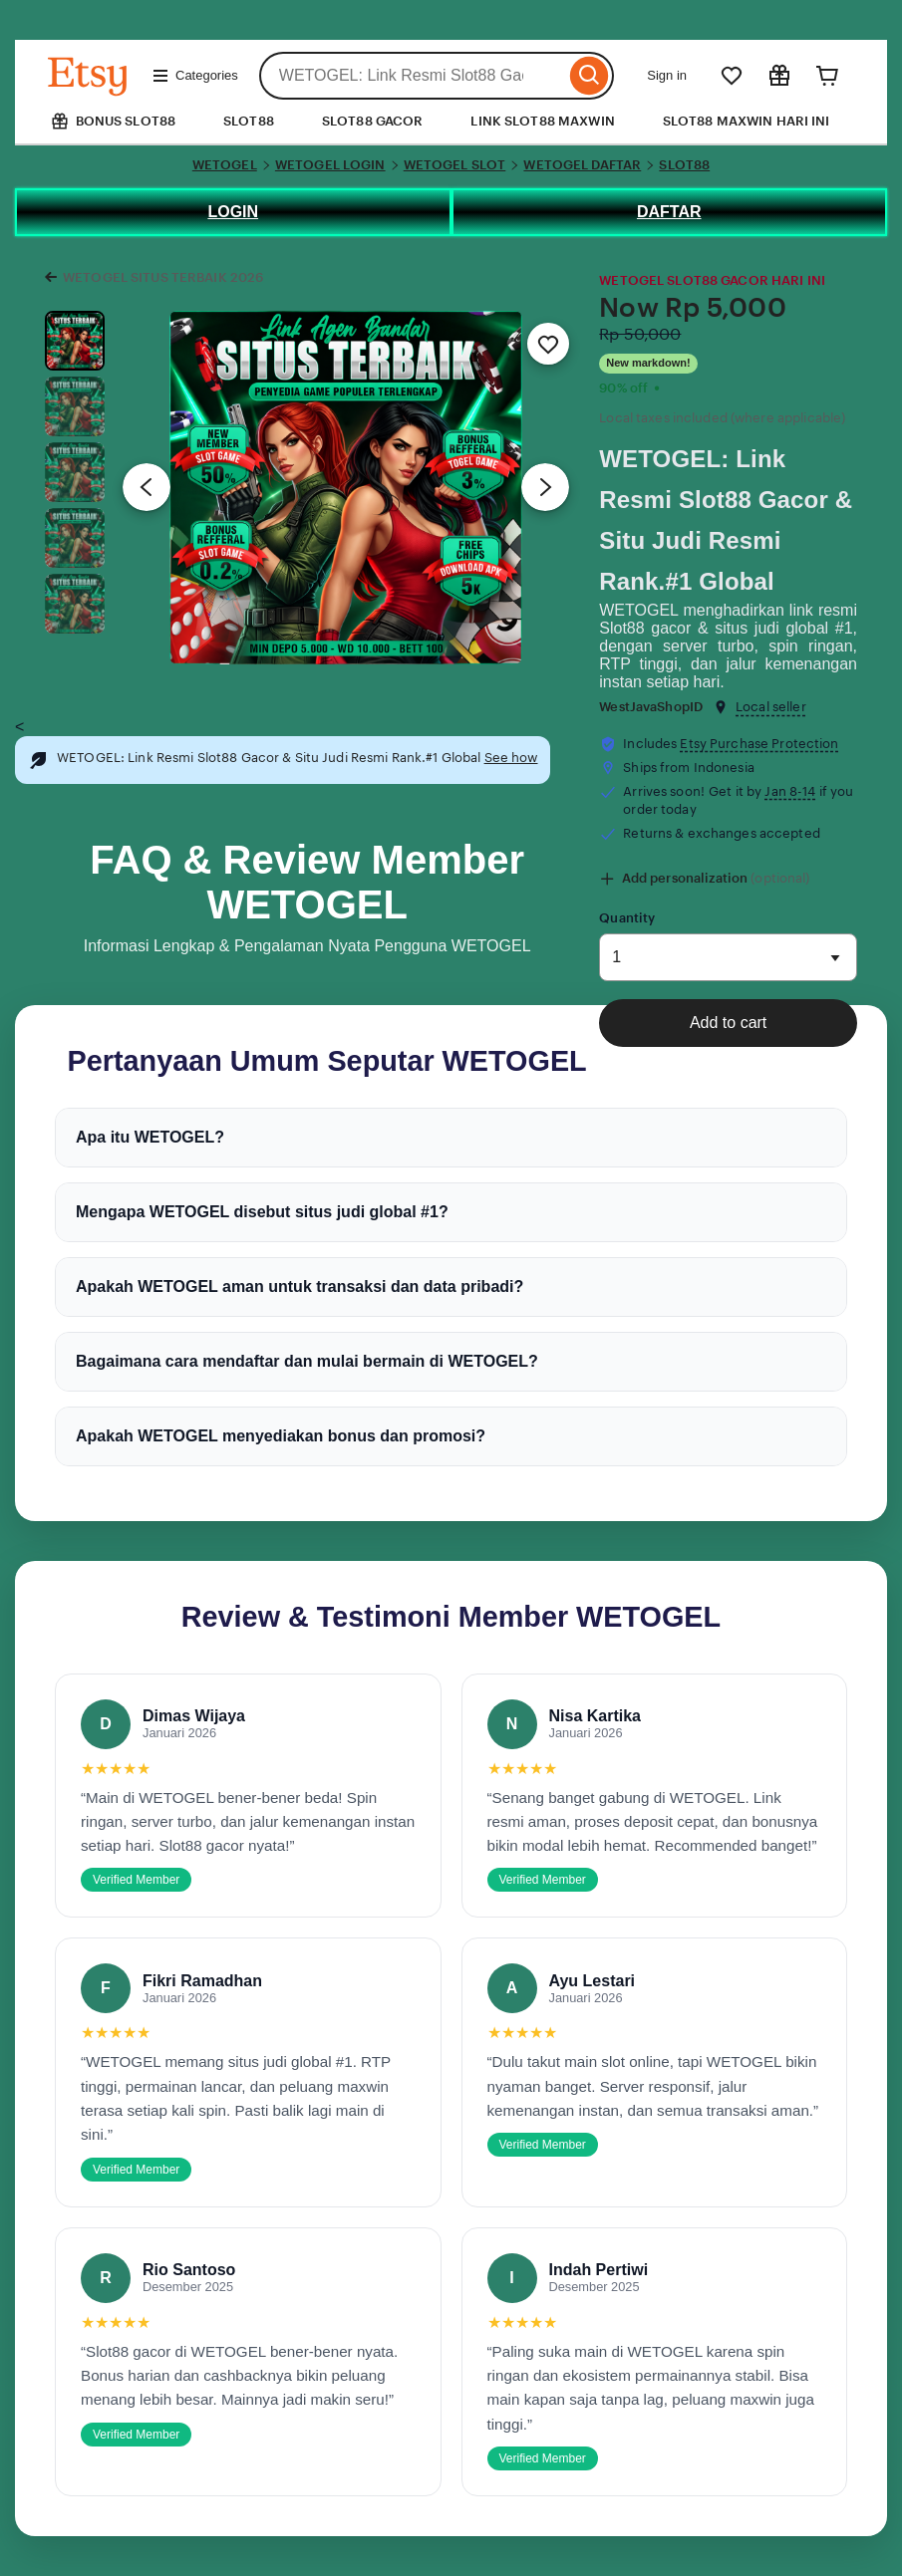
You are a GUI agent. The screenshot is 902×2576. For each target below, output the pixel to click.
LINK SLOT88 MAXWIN (542, 121)
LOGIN (232, 211)
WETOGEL (224, 164)
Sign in (667, 75)
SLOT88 (248, 121)
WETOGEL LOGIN (330, 164)
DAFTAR (669, 211)
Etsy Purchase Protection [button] (759, 743)
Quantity (627, 917)
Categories (194, 76)
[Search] (589, 76)
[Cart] (827, 76)
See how (511, 757)
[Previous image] (146, 487)
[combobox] (412, 76)
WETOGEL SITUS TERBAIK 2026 (163, 277)
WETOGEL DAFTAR (582, 164)
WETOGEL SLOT (455, 164)
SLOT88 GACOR (373, 121)
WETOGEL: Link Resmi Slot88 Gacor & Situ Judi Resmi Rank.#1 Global (725, 519)
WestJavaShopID (651, 706)
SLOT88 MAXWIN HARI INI (746, 121)
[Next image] (545, 487)
